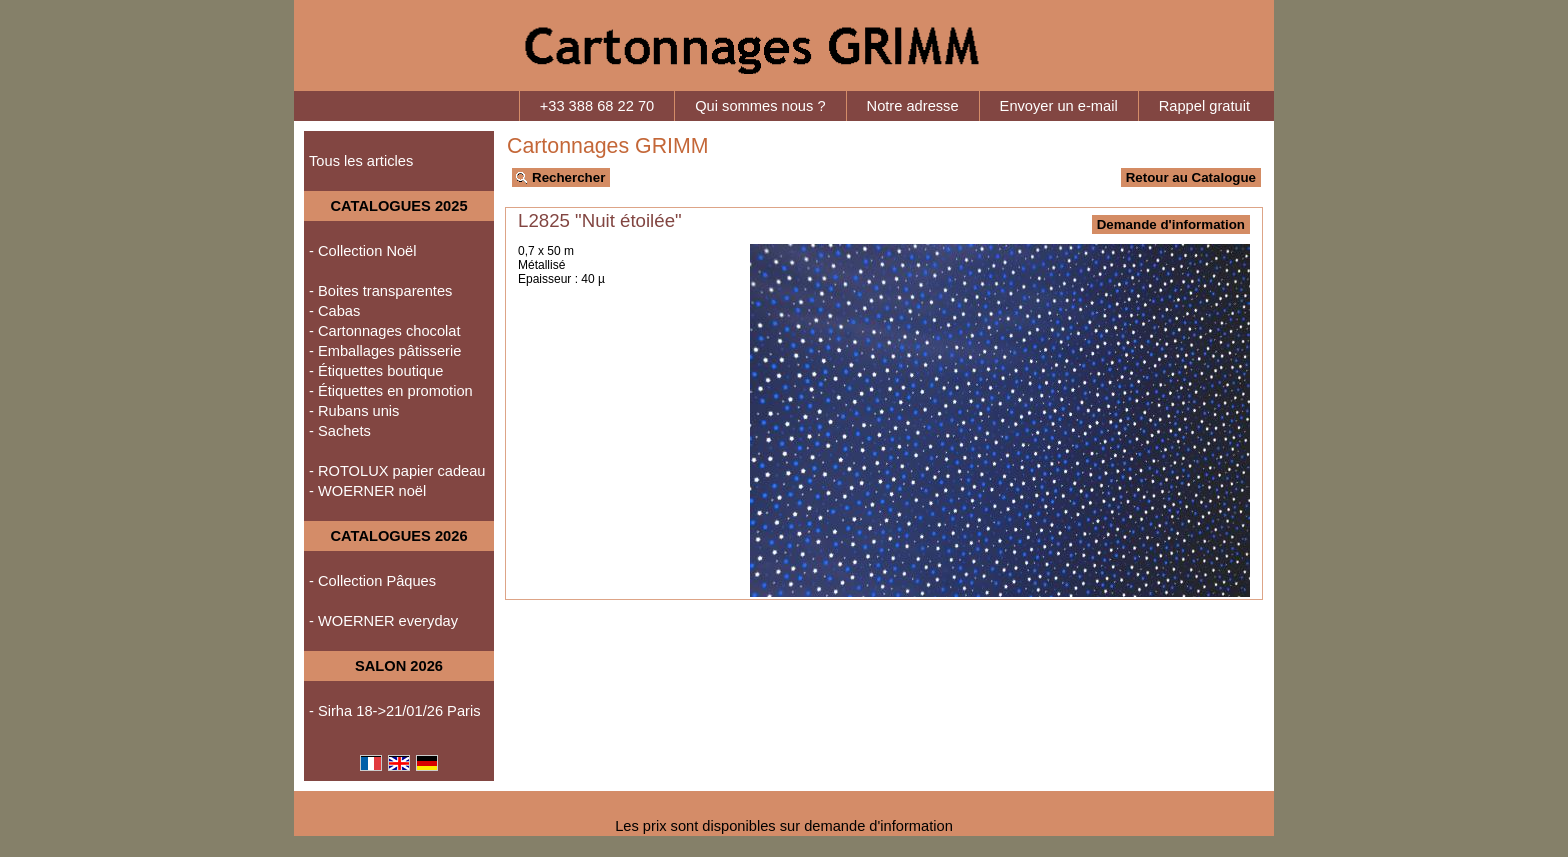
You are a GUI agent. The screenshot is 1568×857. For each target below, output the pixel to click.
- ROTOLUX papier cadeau (397, 471)
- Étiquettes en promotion (391, 391)
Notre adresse (913, 106)
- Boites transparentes (380, 291)
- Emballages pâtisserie (385, 351)
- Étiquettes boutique (376, 371)
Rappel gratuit (1204, 106)
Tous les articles (361, 161)
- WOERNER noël (367, 491)
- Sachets (340, 431)
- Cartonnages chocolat (385, 331)
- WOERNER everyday (383, 621)
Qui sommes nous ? (760, 106)
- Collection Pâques (372, 581)
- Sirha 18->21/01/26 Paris (395, 711)
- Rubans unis (354, 411)
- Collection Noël (363, 251)
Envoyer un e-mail (1059, 106)
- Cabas (334, 311)
